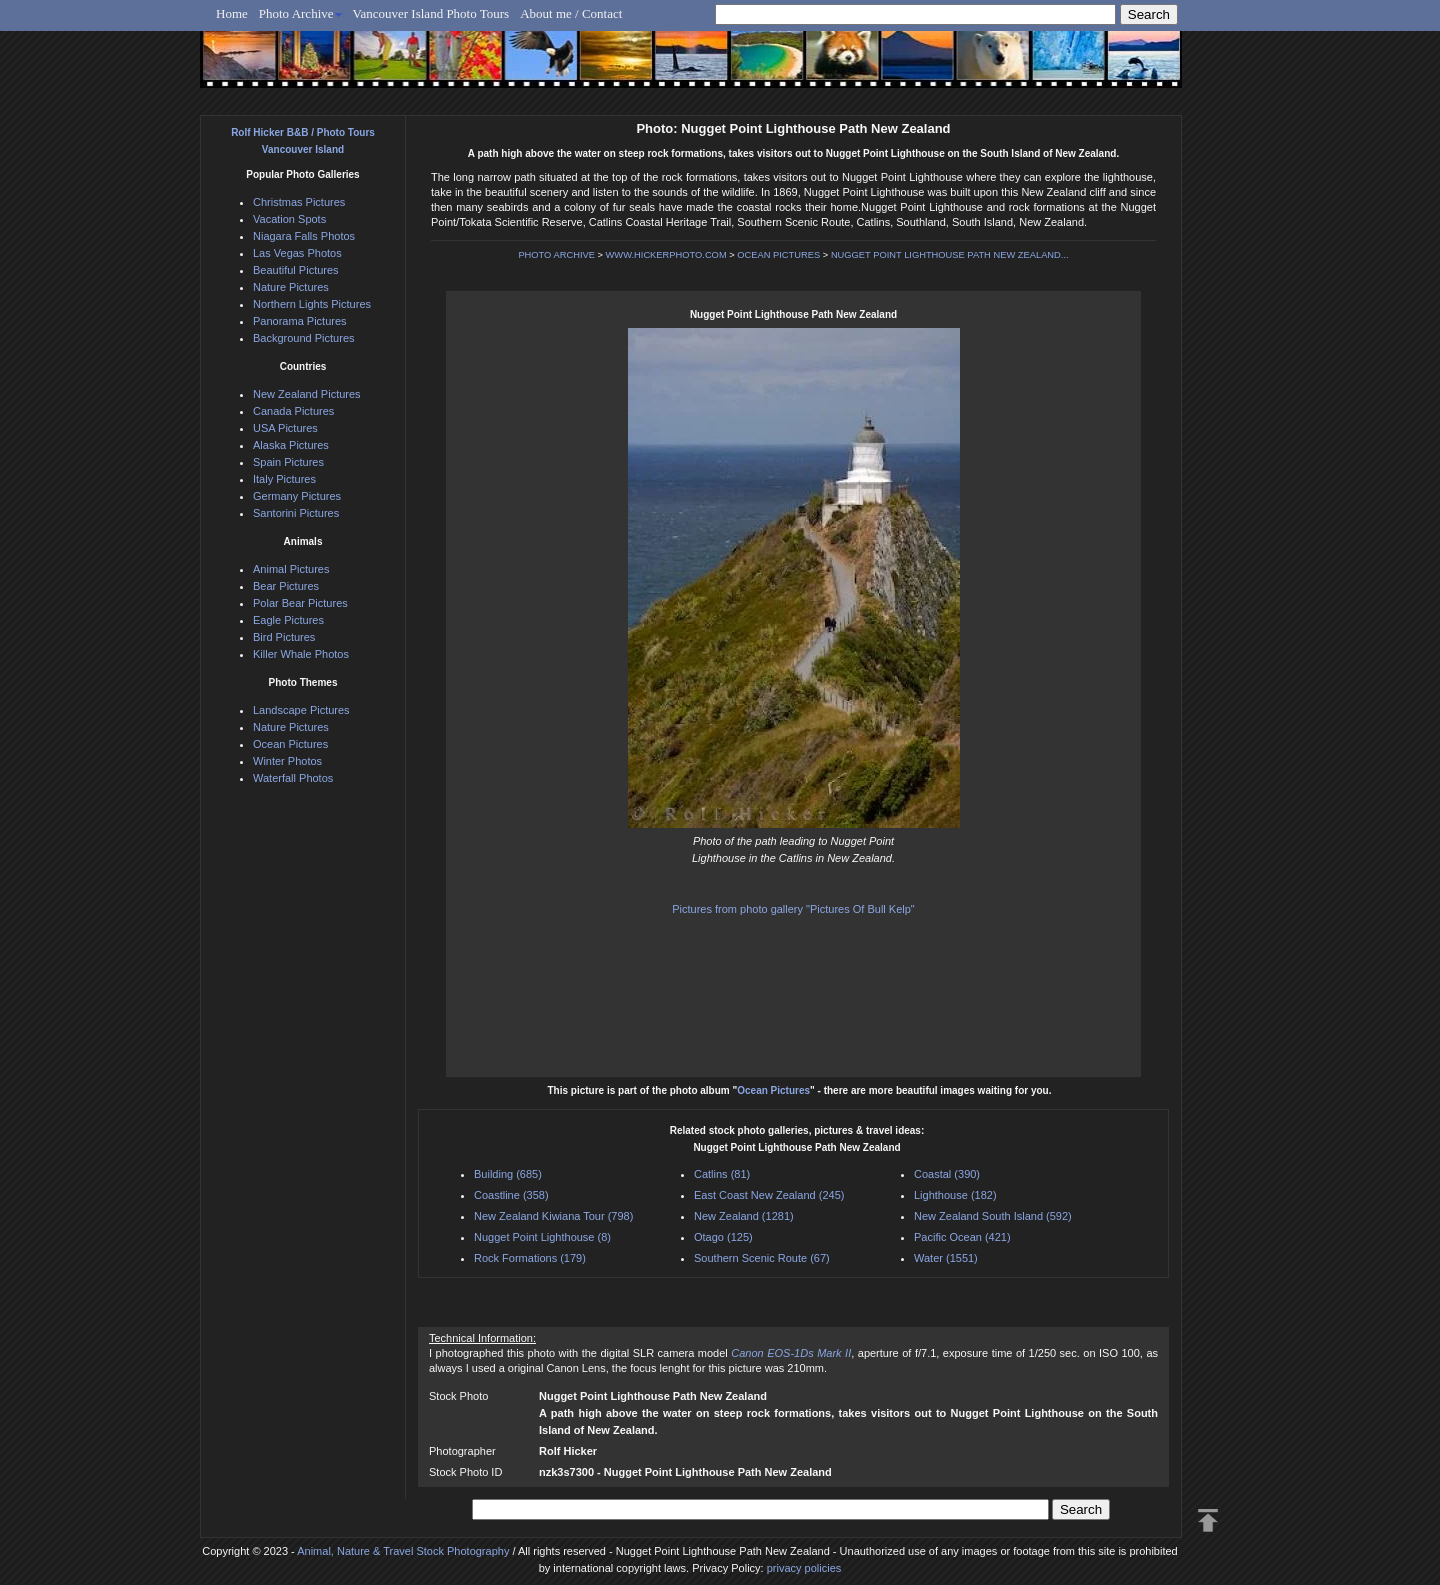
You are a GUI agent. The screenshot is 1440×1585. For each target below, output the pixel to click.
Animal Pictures (291, 569)
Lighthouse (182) (955, 1195)
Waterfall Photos (293, 778)
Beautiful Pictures (296, 270)
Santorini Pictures (296, 513)
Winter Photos (287, 761)
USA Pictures (285, 428)
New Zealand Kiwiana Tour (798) (553, 1216)
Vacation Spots (289, 219)
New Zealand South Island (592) (993, 1216)
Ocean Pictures (773, 1090)
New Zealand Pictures (307, 394)
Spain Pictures (288, 462)
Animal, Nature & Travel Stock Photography (403, 1551)
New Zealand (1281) (744, 1216)
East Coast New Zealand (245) (769, 1195)
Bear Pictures (286, 586)
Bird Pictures (284, 637)
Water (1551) (946, 1258)
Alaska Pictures (291, 445)
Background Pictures (304, 338)
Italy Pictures (284, 479)
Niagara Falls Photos (304, 236)
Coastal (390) (947, 1174)
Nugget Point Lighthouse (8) (542, 1237)
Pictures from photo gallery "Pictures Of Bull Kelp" (793, 909)
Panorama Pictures (300, 321)
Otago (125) (723, 1237)
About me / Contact (571, 13)
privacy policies (804, 1568)
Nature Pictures (291, 287)
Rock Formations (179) (530, 1258)
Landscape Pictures (301, 710)
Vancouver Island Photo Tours (431, 13)
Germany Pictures (297, 496)
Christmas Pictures (299, 202)
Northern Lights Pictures (312, 304)
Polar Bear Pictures (300, 603)
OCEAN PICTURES (778, 255)
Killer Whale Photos (301, 654)
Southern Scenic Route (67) (762, 1258)
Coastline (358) (511, 1195)
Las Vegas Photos (297, 253)
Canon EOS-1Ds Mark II (791, 1353)
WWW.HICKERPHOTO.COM (666, 255)
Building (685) (508, 1174)
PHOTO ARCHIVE (556, 255)
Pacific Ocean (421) (962, 1237)
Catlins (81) (722, 1174)
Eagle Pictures (288, 620)
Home (232, 13)
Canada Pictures (293, 411)
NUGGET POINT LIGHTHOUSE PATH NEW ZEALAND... (950, 255)
